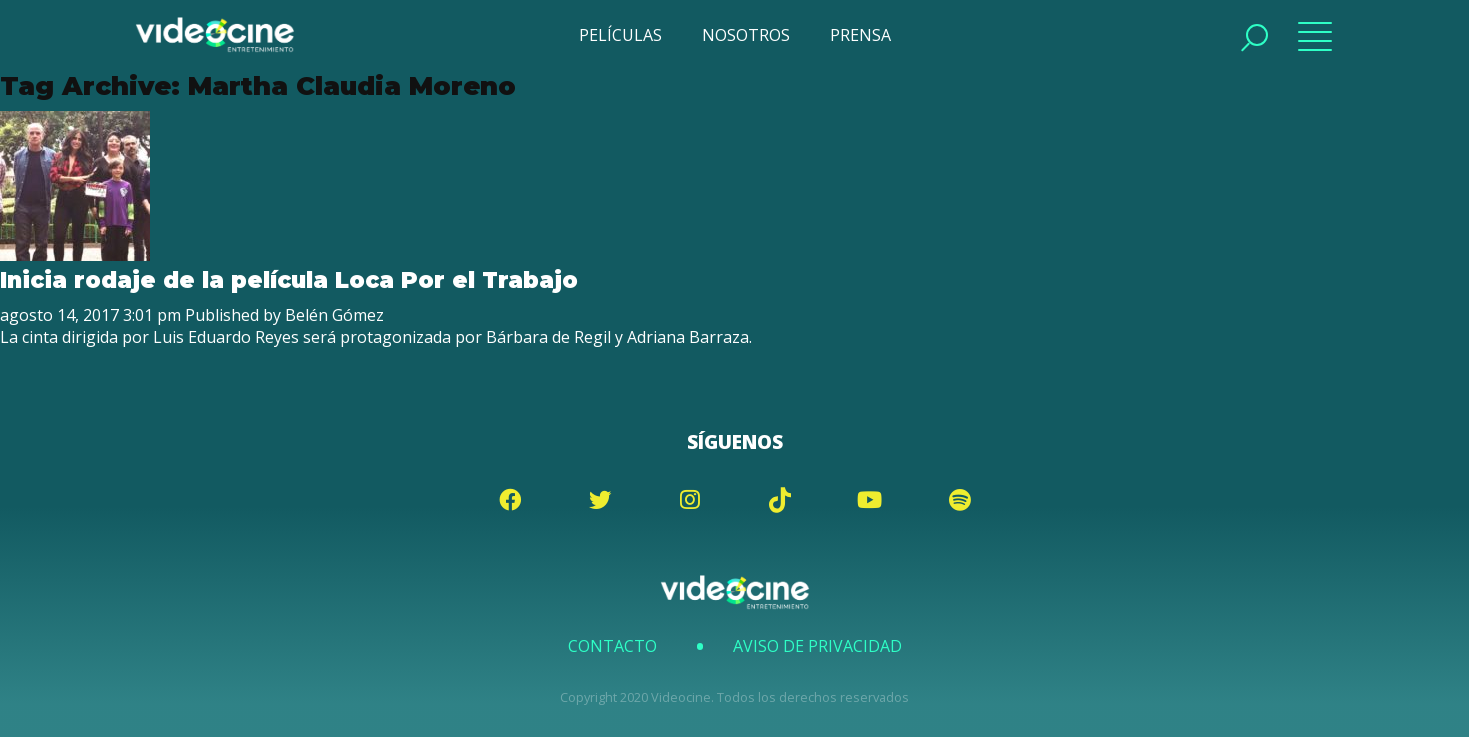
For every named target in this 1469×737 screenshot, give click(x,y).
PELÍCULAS (620, 35)
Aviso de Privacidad (817, 646)
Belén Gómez (334, 315)
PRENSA (860, 35)
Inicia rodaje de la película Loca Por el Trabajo (289, 280)
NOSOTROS (746, 35)
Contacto (612, 646)
